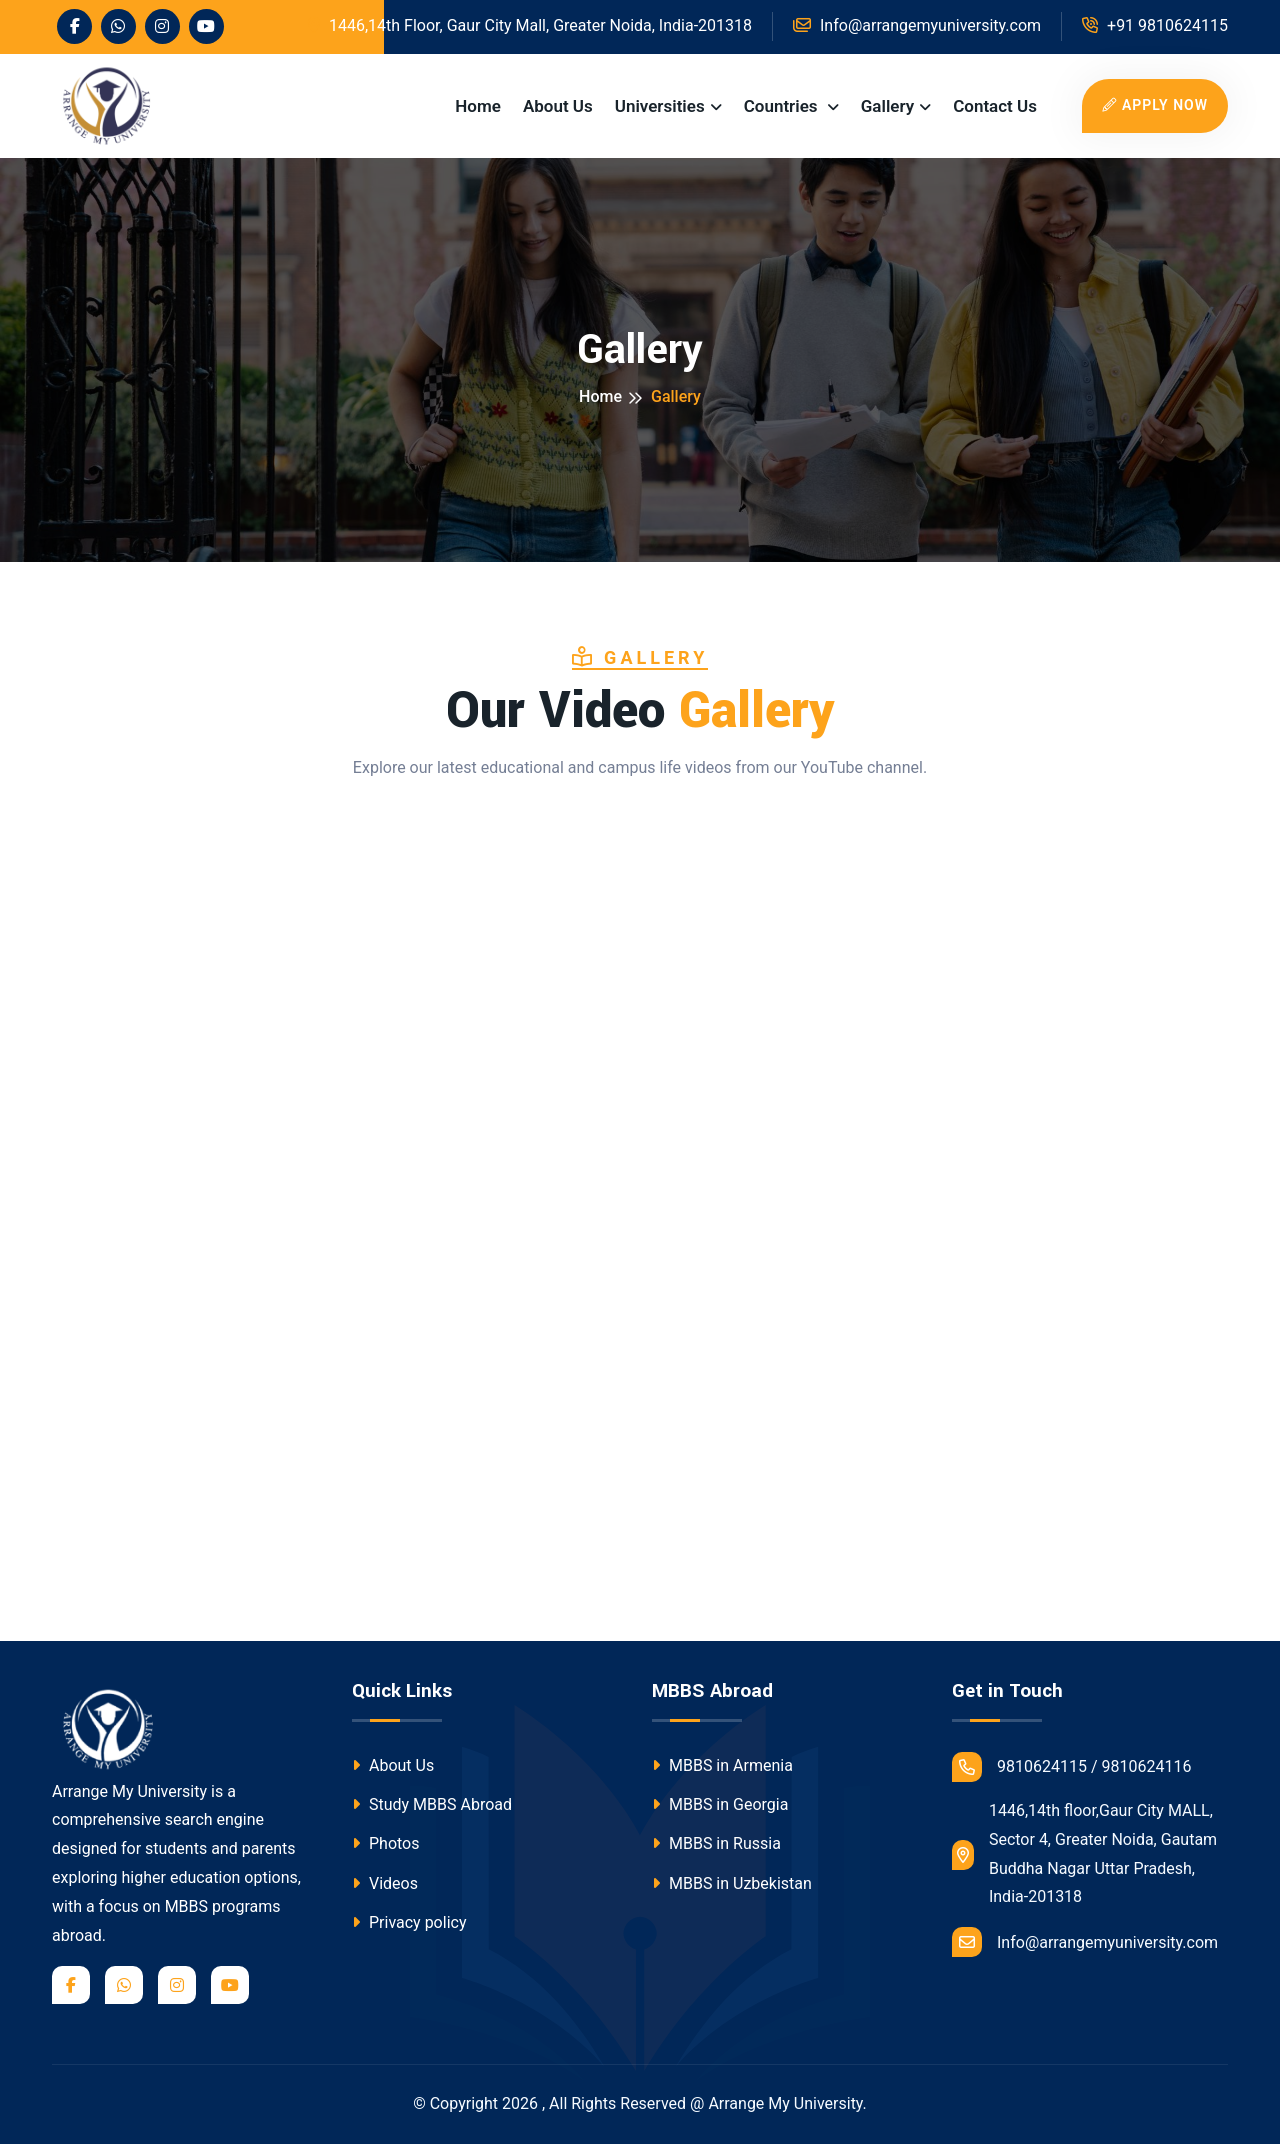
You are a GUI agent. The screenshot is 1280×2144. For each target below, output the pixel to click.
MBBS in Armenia (722, 1765)
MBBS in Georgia (720, 1804)
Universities (660, 106)
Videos (385, 1883)
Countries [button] (783, 106)
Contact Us (995, 106)
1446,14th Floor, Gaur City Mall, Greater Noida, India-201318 (530, 25)
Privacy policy (409, 1922)
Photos (385, 1843)
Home (478, 106)
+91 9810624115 (1155, 25)
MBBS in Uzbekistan (732, 1883)
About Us (558, 106)
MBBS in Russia (716, 1843)
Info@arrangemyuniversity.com (1085, 1942)
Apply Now (1155, 105)
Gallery (887, 106)
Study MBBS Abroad (432, 1804)
